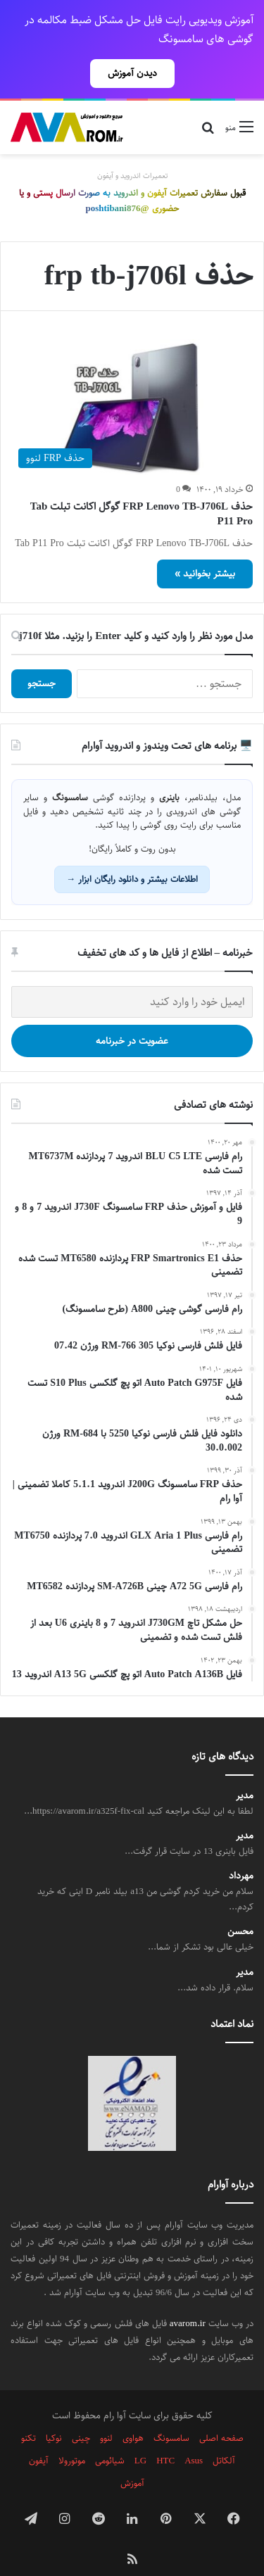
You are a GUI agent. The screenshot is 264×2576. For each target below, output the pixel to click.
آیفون (39, 2436)
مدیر (244, 1771)
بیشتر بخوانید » (205, 549)
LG (140, 2436)
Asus (193, 2436)
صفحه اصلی (221, 2413)
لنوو (106, 2413)
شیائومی (110, 2436)
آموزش (132, 2458)
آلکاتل (224, 2436)
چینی (81, 2413)
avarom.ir (188, 2299)
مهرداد (241, 1851)
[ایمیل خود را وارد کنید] (132, 977)
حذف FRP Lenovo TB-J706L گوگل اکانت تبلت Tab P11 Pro (141, 489)
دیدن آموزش (132, 73)
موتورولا (71, 2436)
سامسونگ (171, 2413)
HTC (165, 2436)
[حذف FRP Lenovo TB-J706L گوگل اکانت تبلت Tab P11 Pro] (132, 382)
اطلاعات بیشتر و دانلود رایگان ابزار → (132, 854)
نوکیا (54, 2413)
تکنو (28, 2413)
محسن (240, 1907)
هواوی (133, 2413)
